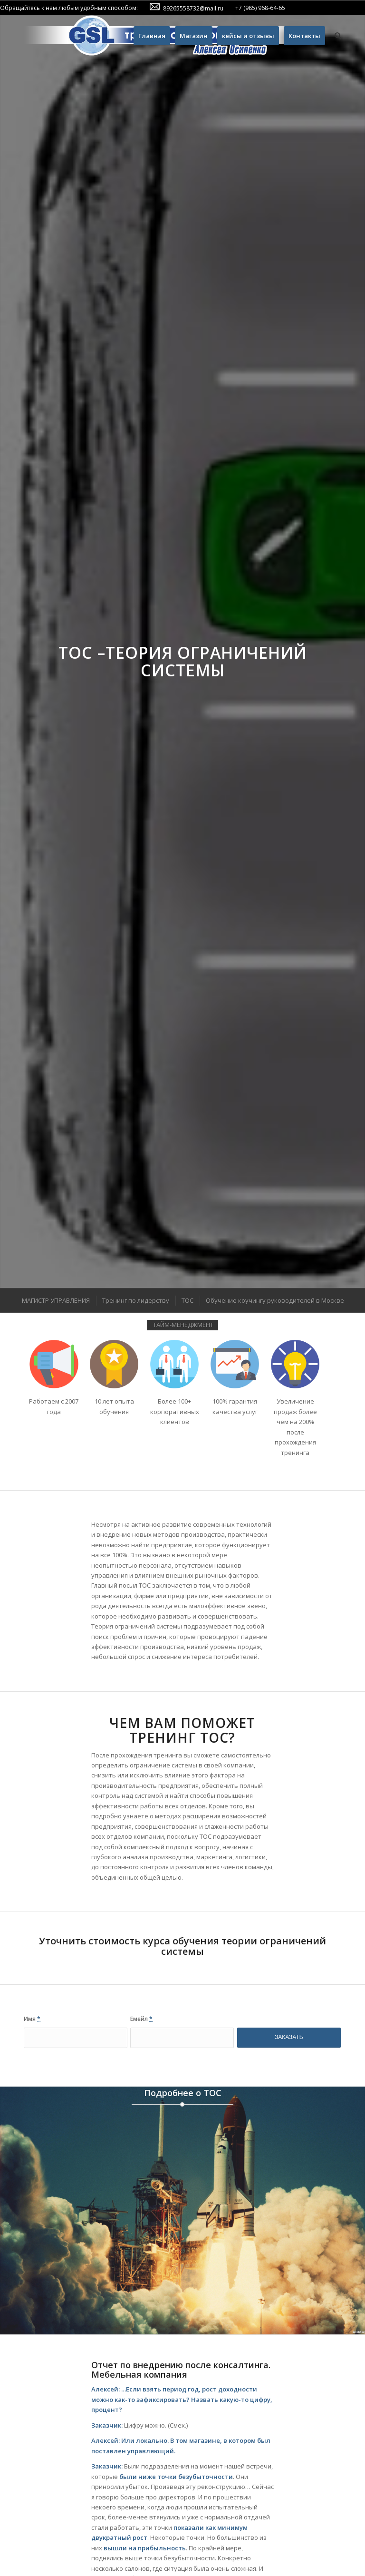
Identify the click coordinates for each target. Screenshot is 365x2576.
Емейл (141, 2019)
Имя (32, 2019)
